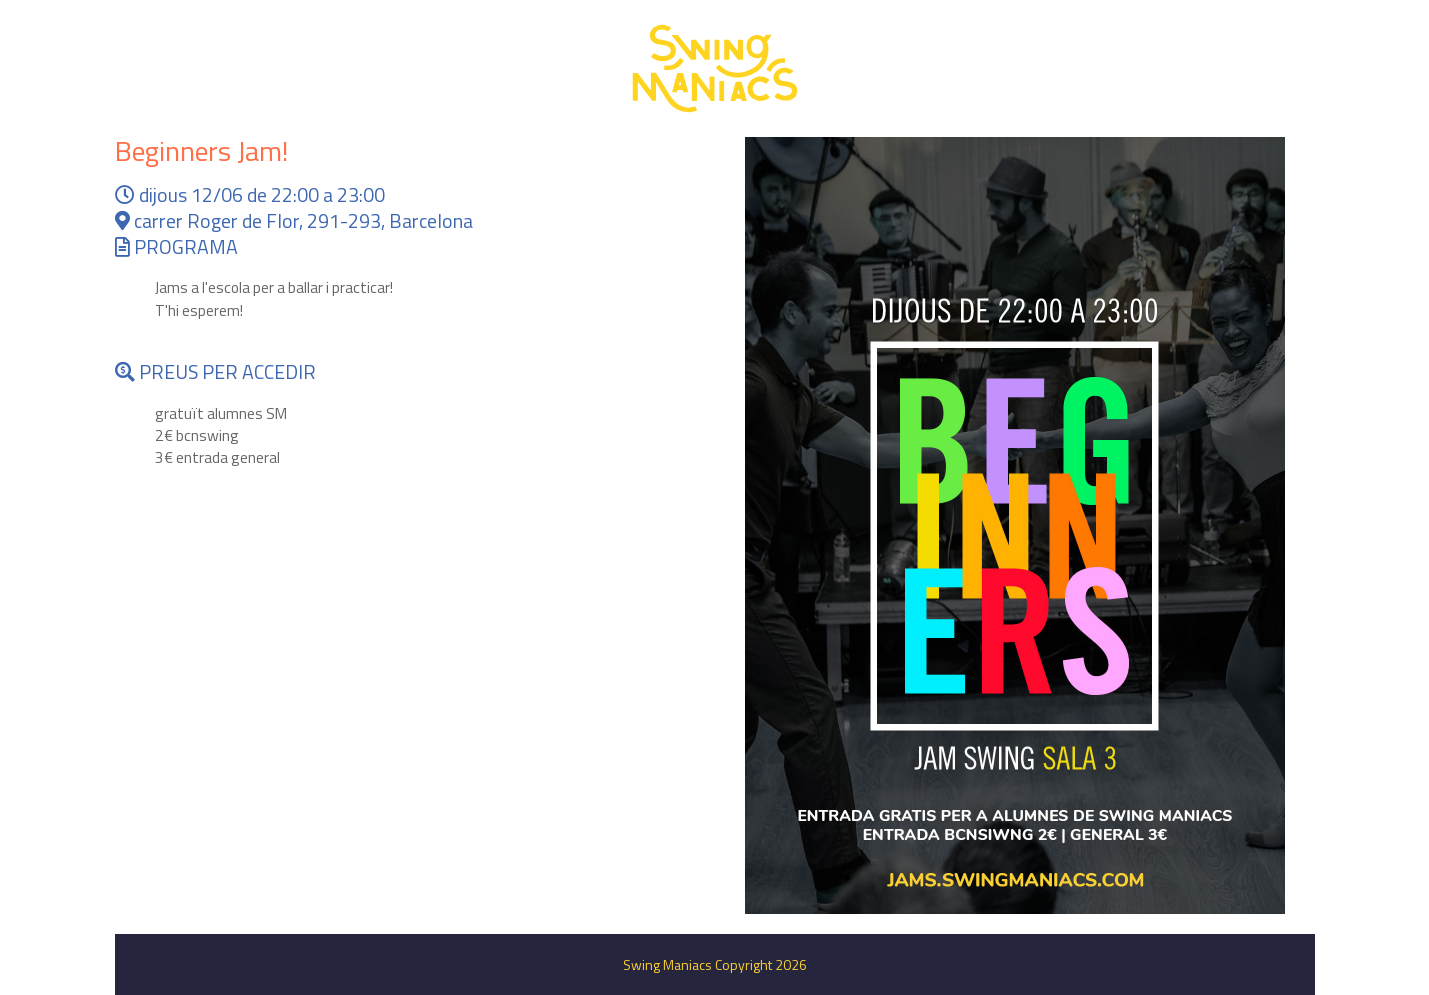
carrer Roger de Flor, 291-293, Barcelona (294, 221)
